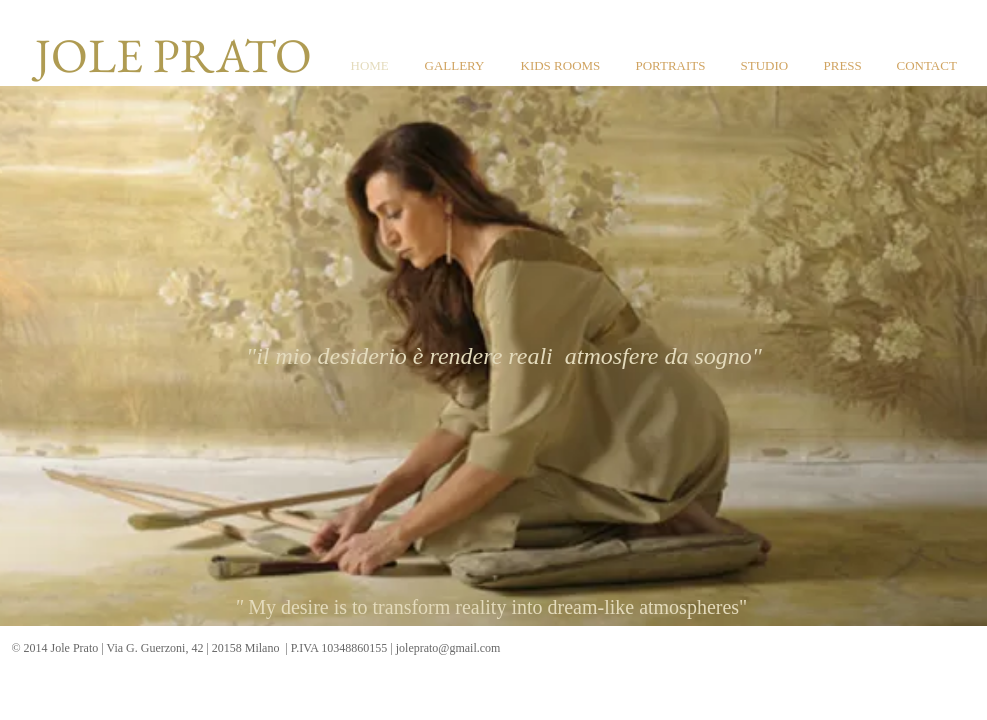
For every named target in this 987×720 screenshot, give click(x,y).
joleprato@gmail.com (448, 648)
